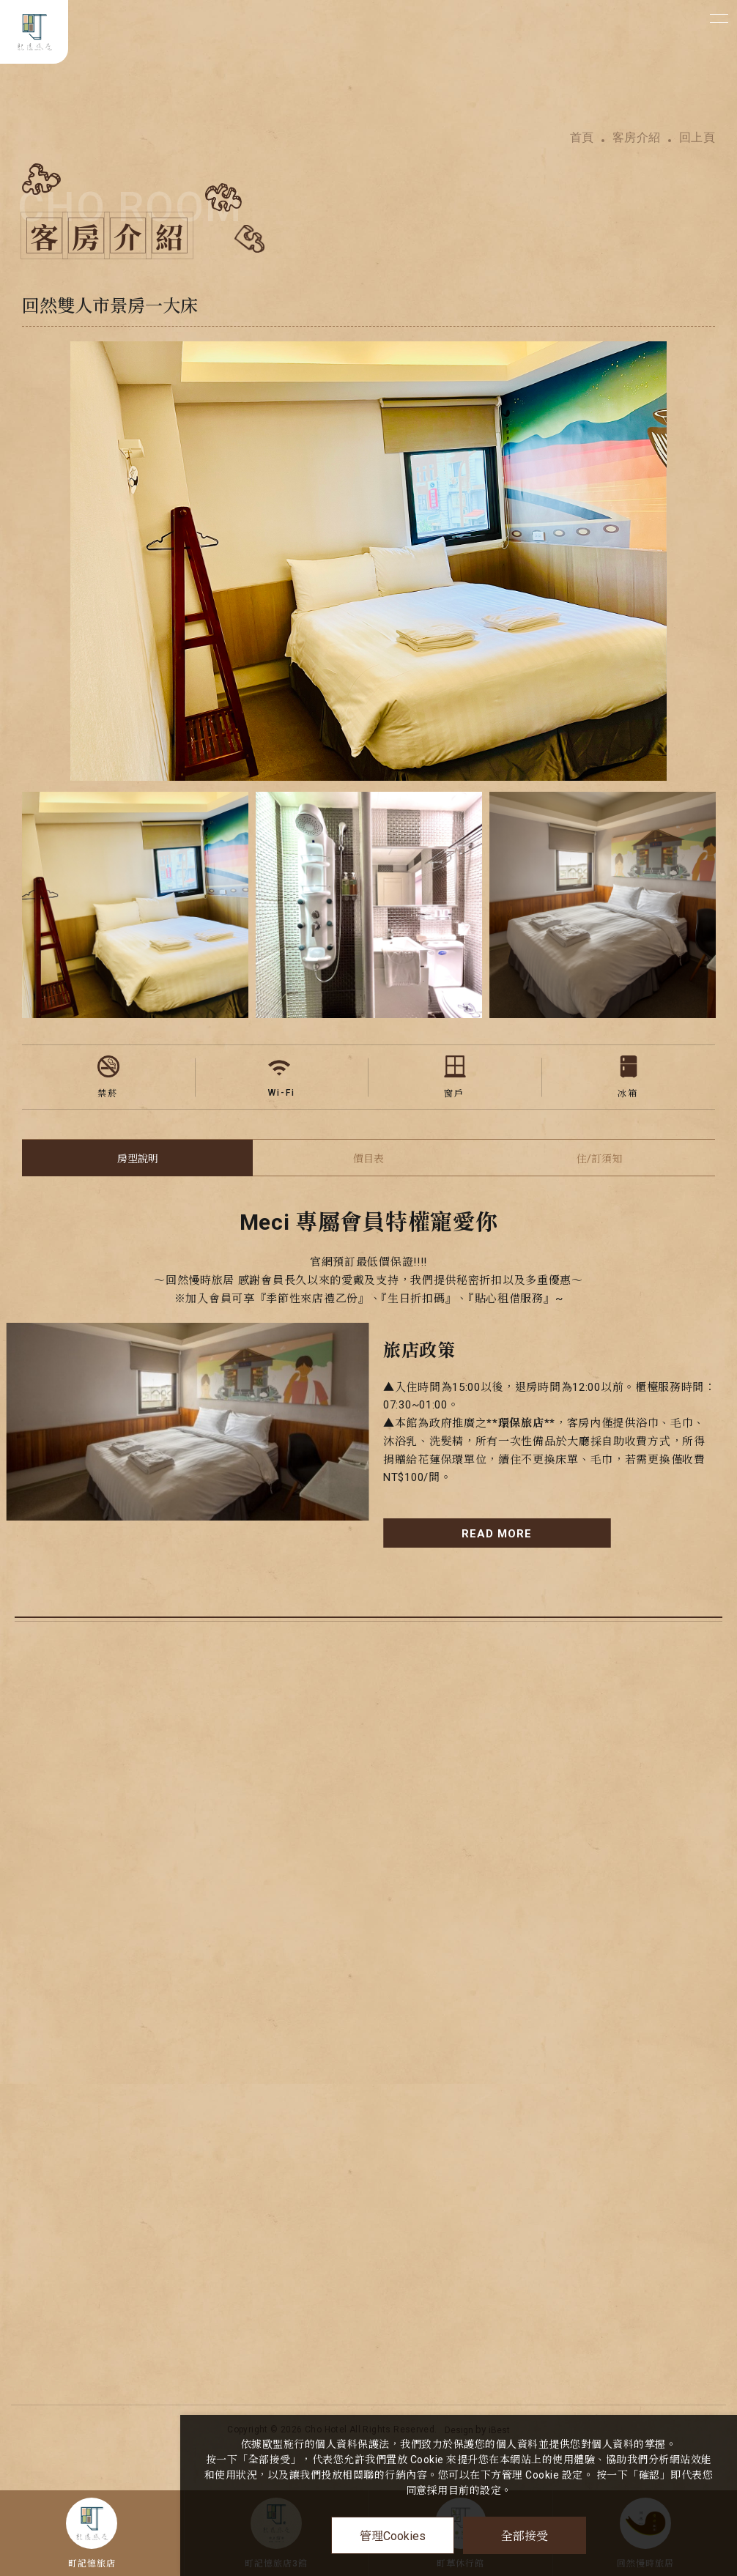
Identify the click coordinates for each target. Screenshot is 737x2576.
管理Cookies (393, 2536)
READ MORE (497, 1533)
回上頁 (697, 138)
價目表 (368, 1159)
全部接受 (524, 2535)
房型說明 (137, 1159)
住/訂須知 (599, 1159)
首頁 (582, 138)
